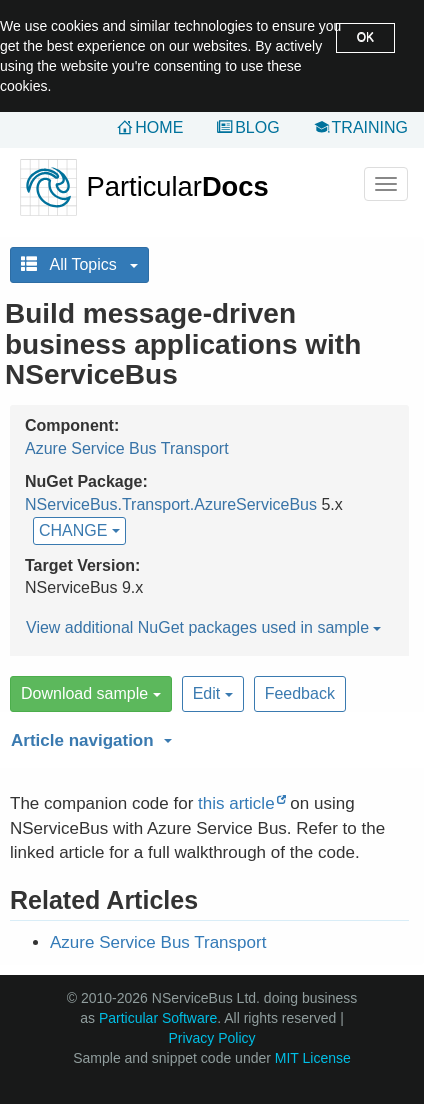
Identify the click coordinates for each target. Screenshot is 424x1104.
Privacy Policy (211, 1038)
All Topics (79, 264)
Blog (257, 127)
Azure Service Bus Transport (127, 448)
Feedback (300, 693)
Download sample (91, 693)
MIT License (313, 1058)
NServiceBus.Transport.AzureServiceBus (171, 504)
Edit (213, 693)
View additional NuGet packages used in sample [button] (203, 627)
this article (236, 803)
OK (365, 37)
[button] (207, 737)
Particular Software (158, 1018)
